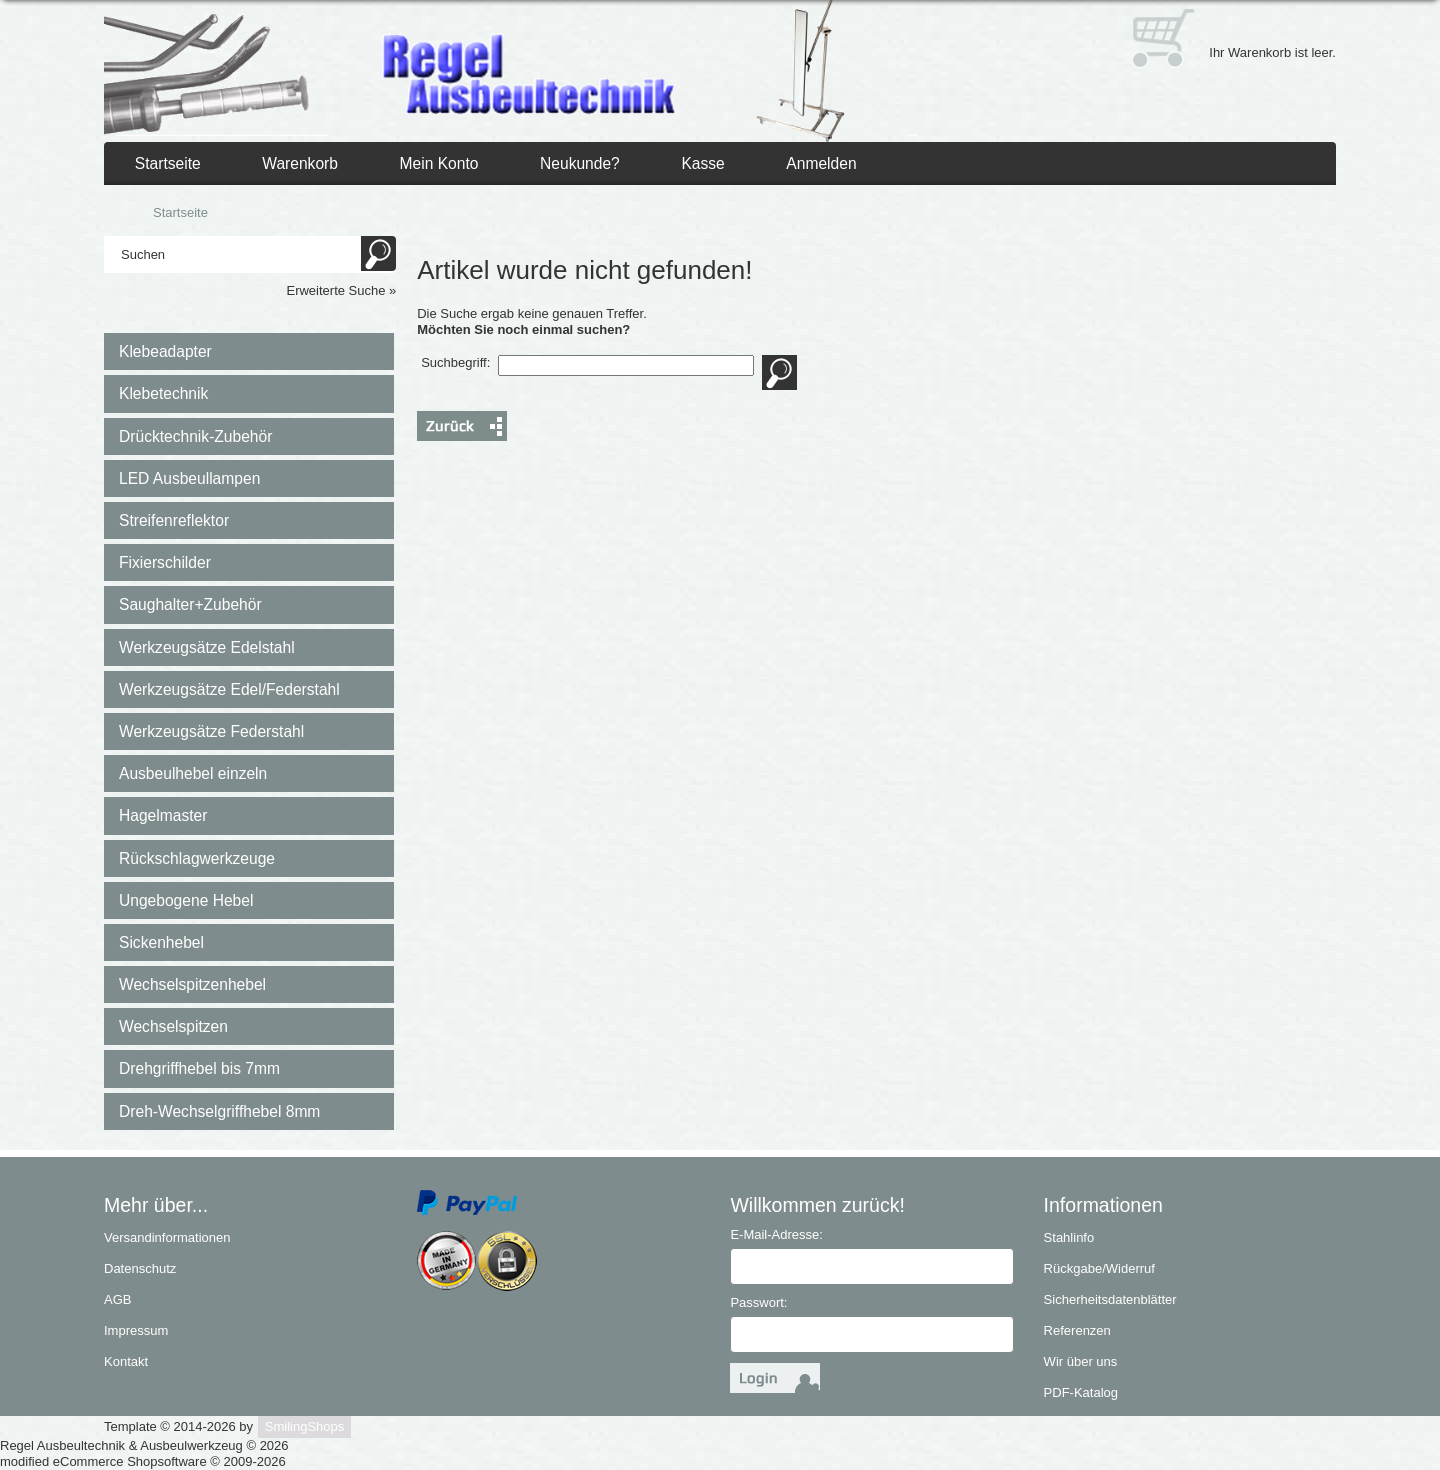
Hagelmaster (163, 815)
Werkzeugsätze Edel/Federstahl (229, 689)
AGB (117, 1299)
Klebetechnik (163, 393)
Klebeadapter (165, 351)
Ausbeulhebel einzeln (193, 773)
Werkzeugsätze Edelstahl (207, 647)
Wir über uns (1081, 1361)
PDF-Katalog (1081, 1392)
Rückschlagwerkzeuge (197, 858)
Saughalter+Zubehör (190, 604)
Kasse (702, 163)
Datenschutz (140, 1268)
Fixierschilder (165, 562)
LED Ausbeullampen (189, 478)
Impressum (136, 1330)
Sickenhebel (161, 942)
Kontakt (126, 1361)
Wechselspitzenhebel (192, 984)
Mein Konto (439, 163)
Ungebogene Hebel (186, 900)
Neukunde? (580, 163)
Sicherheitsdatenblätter (1110, 1299)
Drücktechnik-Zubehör (195, 436)
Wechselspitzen (173, 1026)
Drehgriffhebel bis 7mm (199, 1068)
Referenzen (1077, 1330)
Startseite (168, 163)
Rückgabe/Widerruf (1099, 1268)
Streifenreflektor (174, 520)
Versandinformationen (167, 1237)
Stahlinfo (1069, 1237)
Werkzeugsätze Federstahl (211, 731)
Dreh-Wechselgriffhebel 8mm (219, 1111)
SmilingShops (305, 1426)
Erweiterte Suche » (341, 290)
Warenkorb (300, 163)
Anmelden (821, 163)
